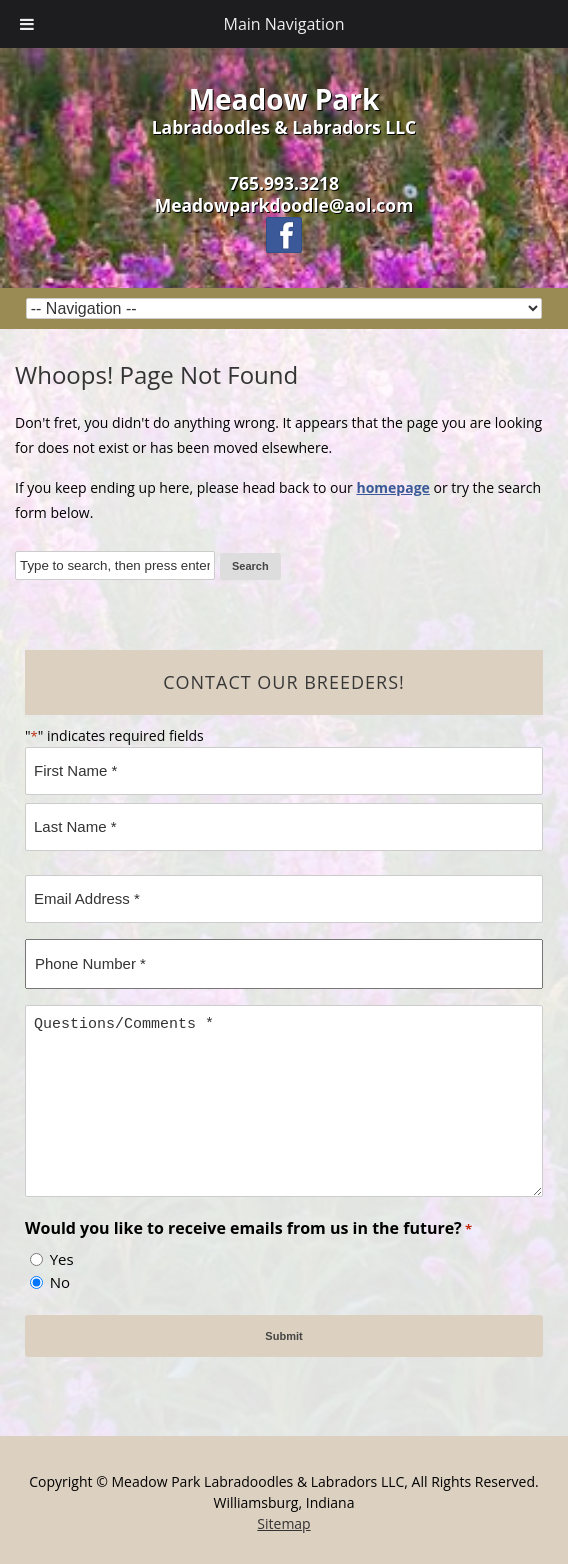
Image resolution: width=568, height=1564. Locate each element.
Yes (62, 1259)
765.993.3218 (284, 183)
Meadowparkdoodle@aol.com (284, 205)
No (60, 1282)
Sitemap (283, 1523)
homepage (392, 487)
